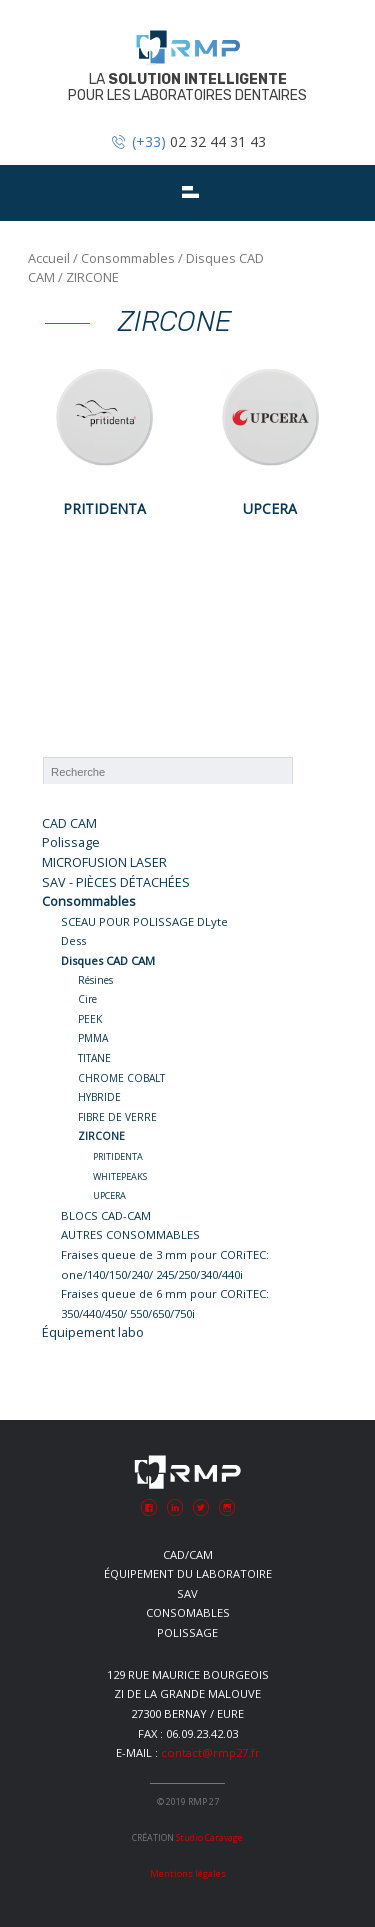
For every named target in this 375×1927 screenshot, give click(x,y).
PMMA (93, 1038)
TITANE (94, 1058)
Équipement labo (93, 1332)
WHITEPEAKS (120, 1176)
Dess (73, 940)
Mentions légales (188, 1873)
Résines (95, 980)
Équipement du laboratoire (188, 1573)
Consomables (188, 1612)
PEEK (90, 1019)
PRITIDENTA (118, 1156)
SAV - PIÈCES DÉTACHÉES (116, 882)
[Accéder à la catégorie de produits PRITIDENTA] (104, 440)
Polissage (71, 842)
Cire (87, 999)
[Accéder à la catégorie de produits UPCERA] (270, 440)
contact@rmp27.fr (210, 1752)
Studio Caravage (209, 1837)
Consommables (128, 258)
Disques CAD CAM (108, 960)
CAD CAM (69, 823)
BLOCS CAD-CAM (106, 1215)
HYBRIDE (99, 1097)
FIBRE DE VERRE (117, 1117)
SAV (187, 1593)
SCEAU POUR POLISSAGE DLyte (144, 921)
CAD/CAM (188, 1554)
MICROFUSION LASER (104, 862)
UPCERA (109, 1195)
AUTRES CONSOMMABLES (130, 1234)
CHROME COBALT (121, 1078)
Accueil (49, 258)
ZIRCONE (101, 1136)
